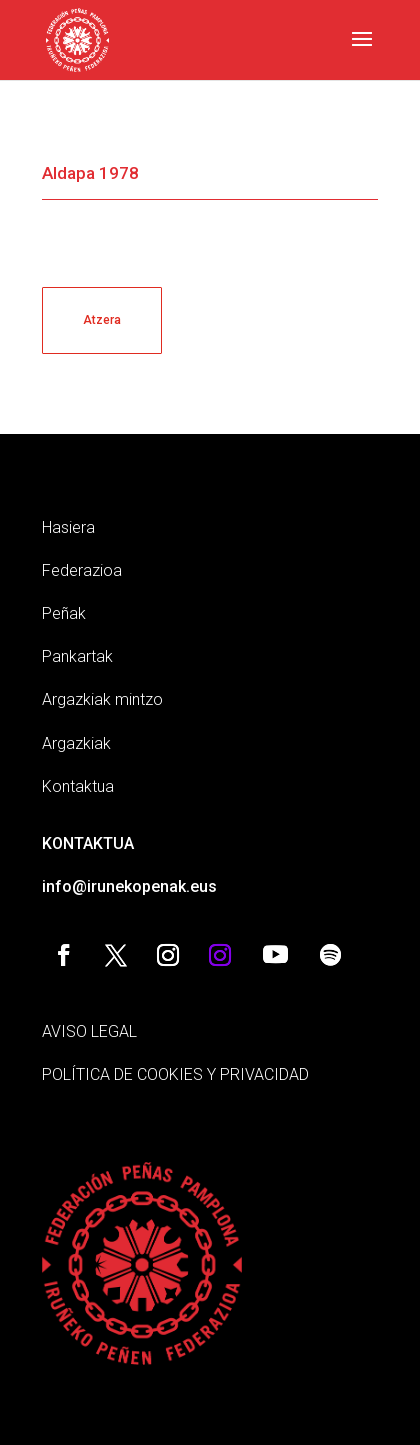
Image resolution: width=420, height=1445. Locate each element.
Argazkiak (76, 743)
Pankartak (77, 656)
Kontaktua (78, 786)
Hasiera (68, 527)
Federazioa (82, 570)
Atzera (102, 320)
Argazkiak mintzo (102, 699)
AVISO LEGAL (89, 1031)
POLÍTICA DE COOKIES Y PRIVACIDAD (175, 1074)
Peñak (64, 613)
